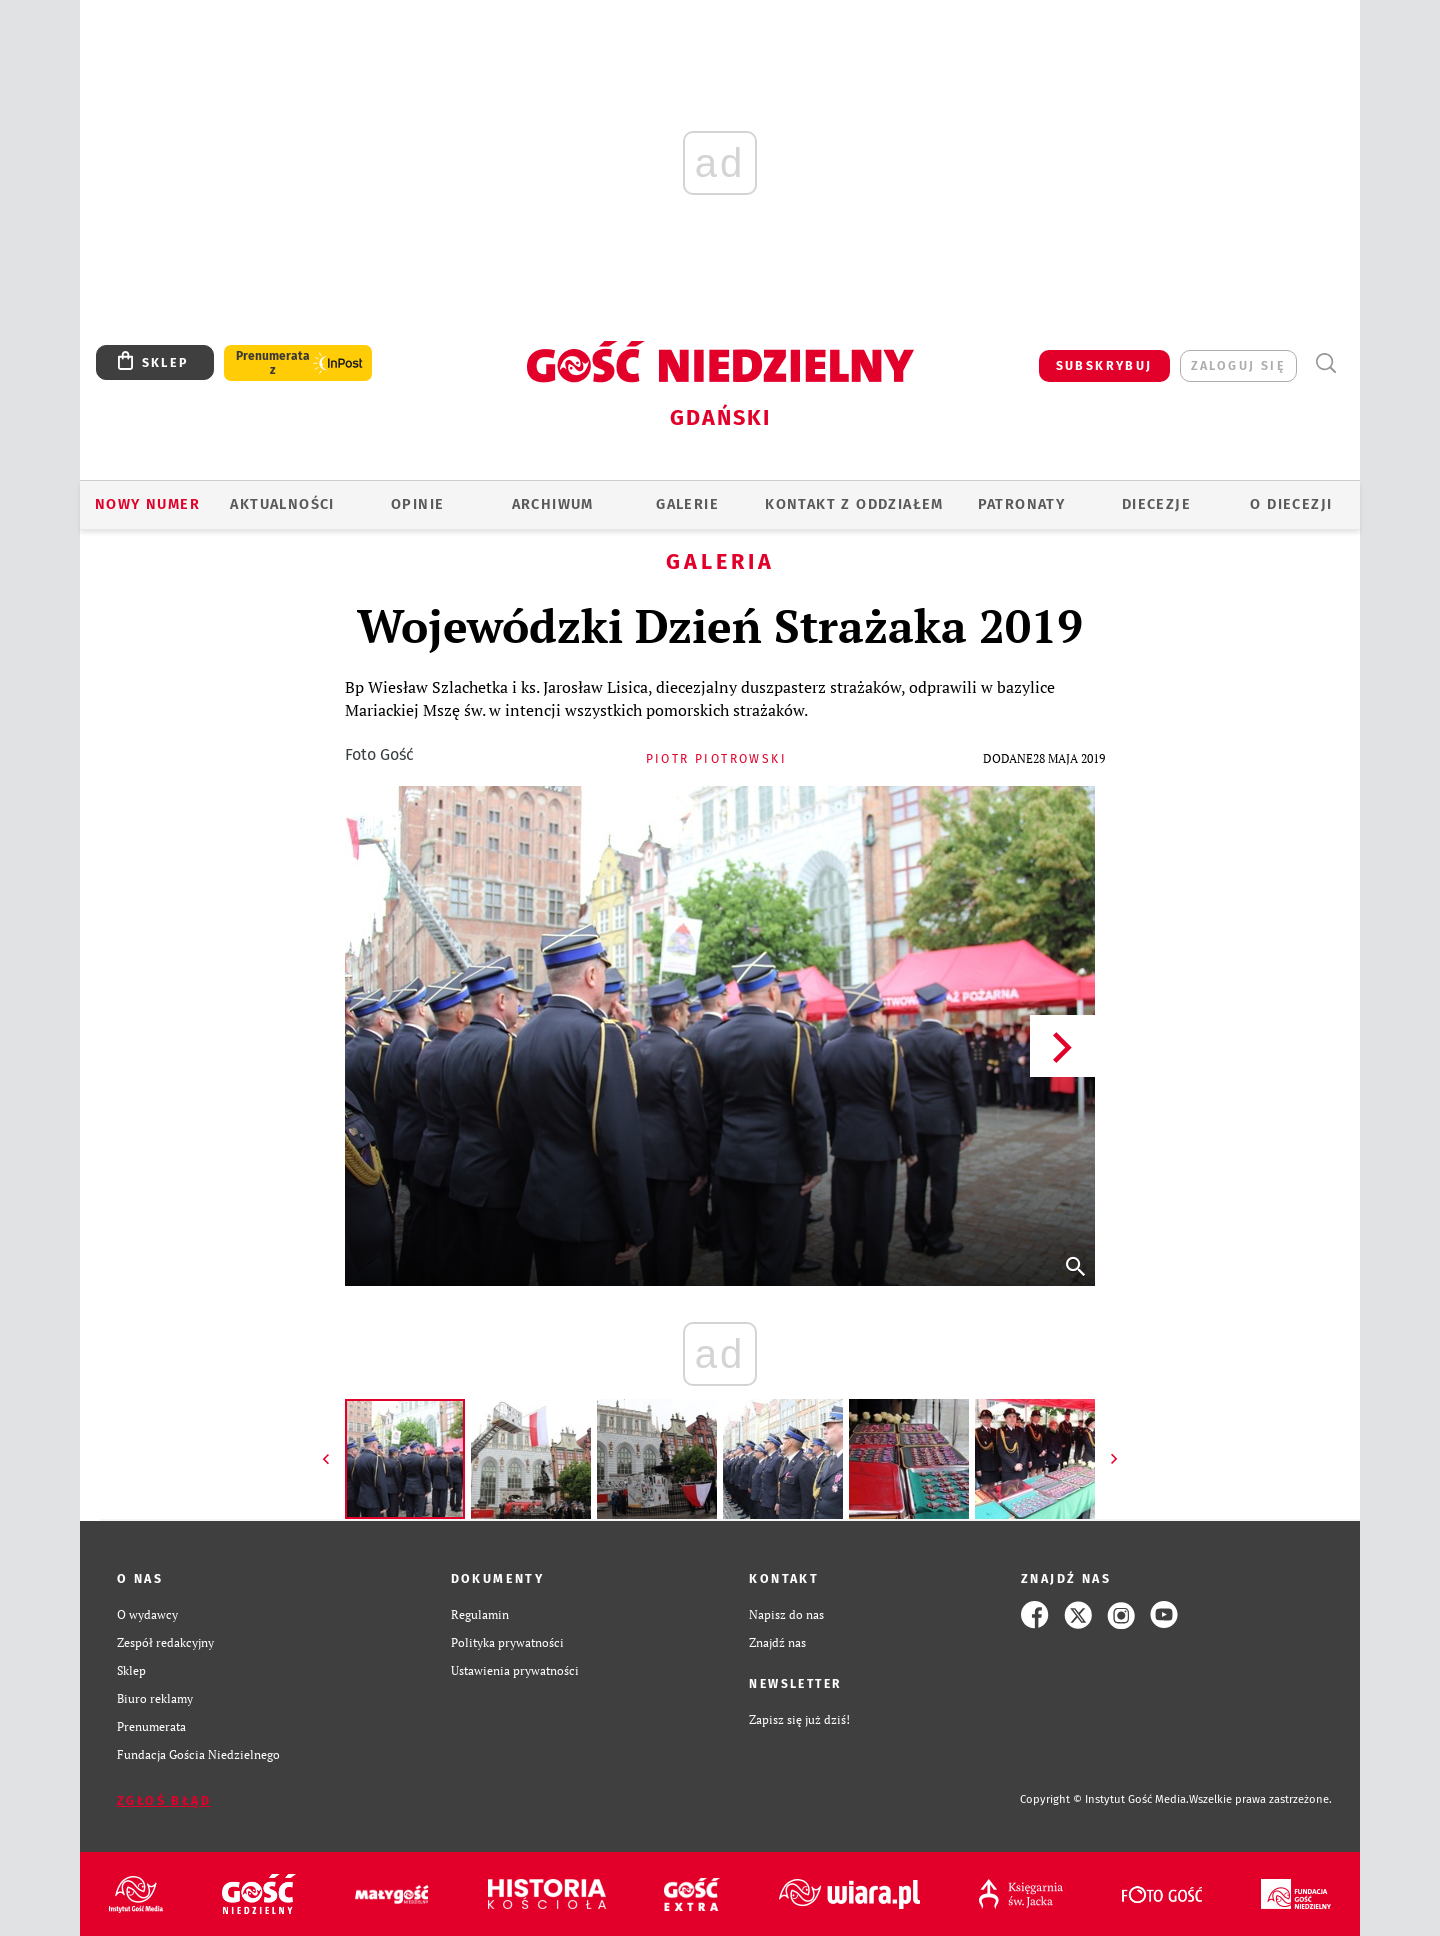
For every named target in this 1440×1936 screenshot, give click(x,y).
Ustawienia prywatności (515, 1670)
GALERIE (687, 504)
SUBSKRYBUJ (1104, 365)
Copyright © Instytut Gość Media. (1104, 1799)
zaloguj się (1238, 365)
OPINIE (417, 504)
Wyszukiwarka (1325, 363)
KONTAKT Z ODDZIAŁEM (854, 504)
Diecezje (1156, 504)
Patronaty (1022, 504)
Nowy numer (147, 504)
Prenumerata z (273, 363)
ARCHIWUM (553, 504)
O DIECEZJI (1291, 504)
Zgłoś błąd (164, 1800)
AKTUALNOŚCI (282, 504)
